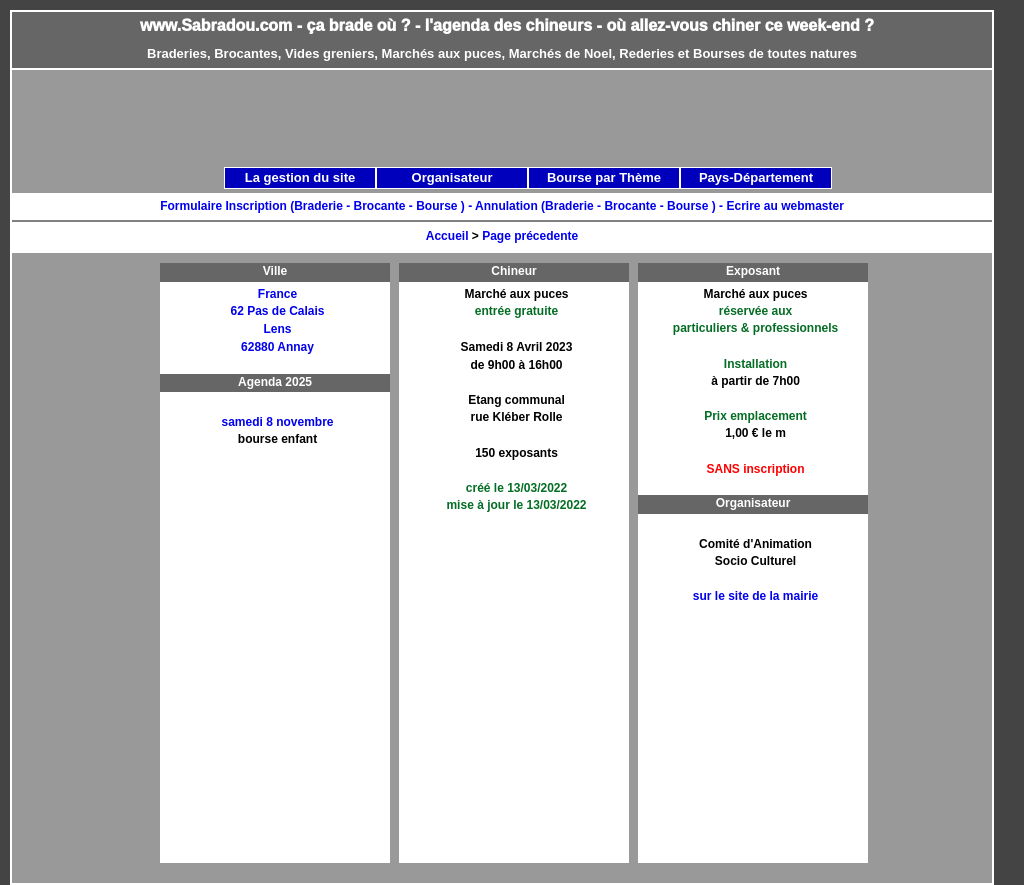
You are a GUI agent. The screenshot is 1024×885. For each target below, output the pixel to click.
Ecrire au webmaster (784, 206)
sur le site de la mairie (755, 596)
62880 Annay (277, 347)
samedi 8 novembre (277, 422)
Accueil (447, 236)
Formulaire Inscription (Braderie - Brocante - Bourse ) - (317, 206)
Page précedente (530, 236)
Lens (277, 329)
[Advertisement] (91, 563)
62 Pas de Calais (277, 311)
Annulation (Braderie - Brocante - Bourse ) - (600, 206)
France (277, 294)
